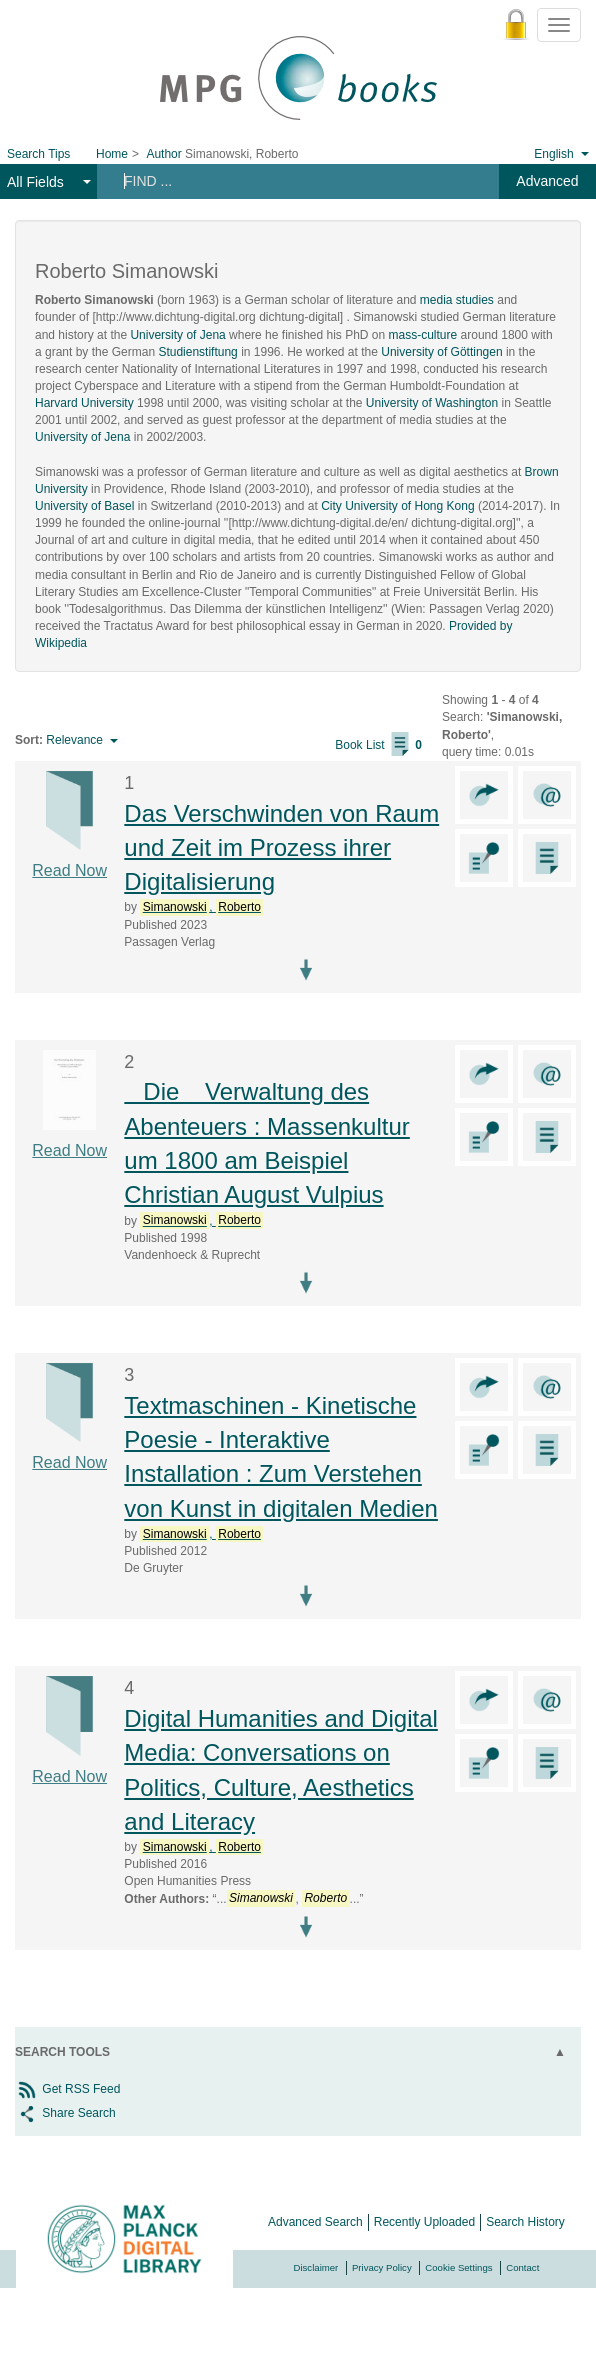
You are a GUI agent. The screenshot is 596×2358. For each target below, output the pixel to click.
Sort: (29, 740)
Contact (522, 2267)
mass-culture (423, 335)
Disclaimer (316, 2267)
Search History (525, 2222)
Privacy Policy (382, 2267)
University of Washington (432, 403)
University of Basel (84, 506)
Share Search (65, 2113)
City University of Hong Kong (397, 506)
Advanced (547, 181)
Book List (378, 745)
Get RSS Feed (67, 2089)
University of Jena (177, 335)
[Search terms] (288, 181)
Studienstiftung (197, 352)
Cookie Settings (458, 2267)
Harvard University (84, 403)
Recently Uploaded (424, 2222)
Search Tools (62, 2052)
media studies (457, 300)
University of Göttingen (441, 352)
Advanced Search (315, 2222)
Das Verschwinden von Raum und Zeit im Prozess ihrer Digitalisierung (281, 848)
